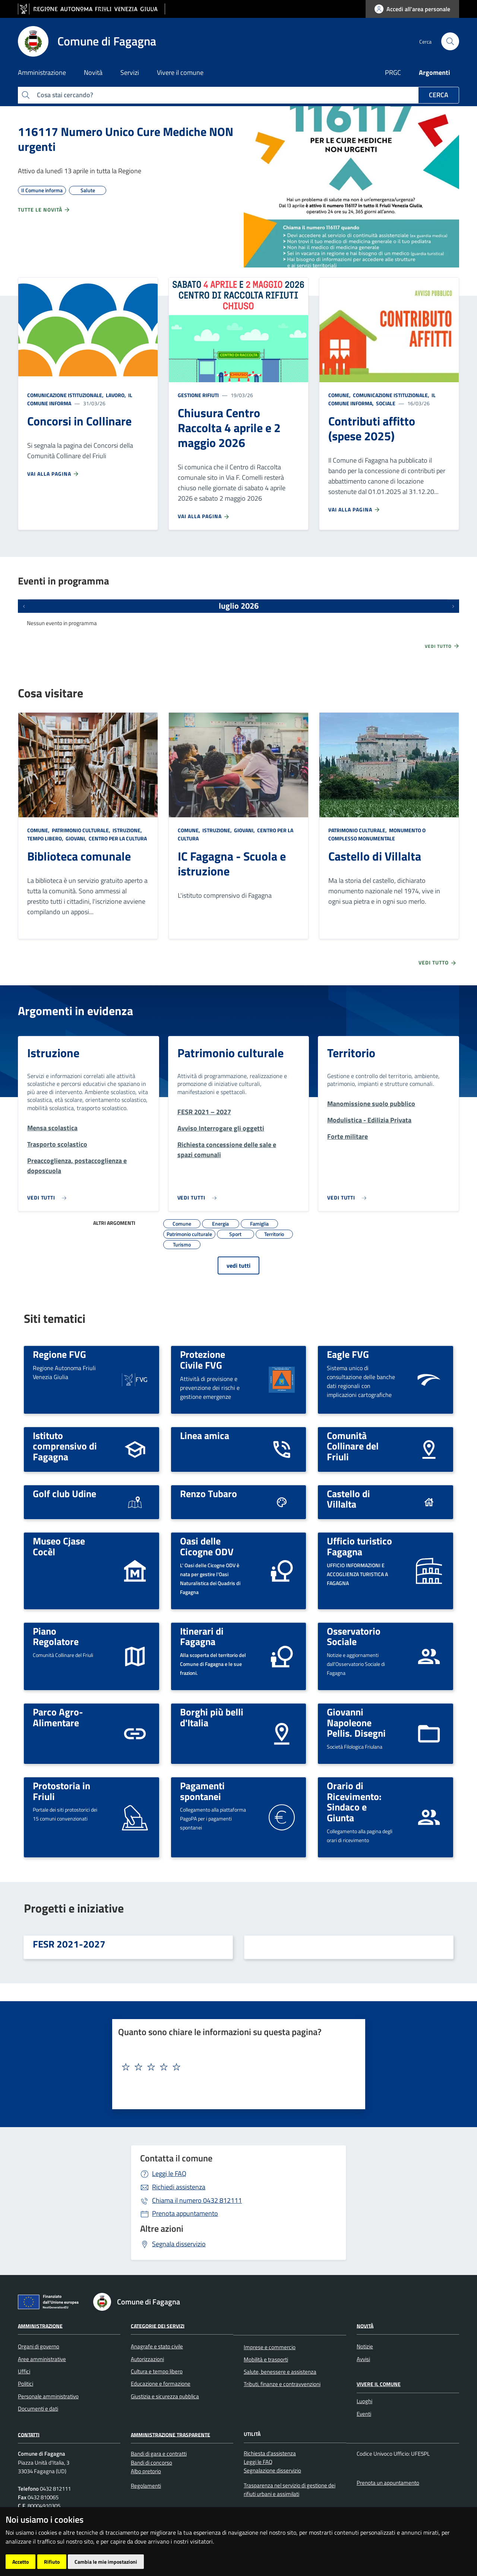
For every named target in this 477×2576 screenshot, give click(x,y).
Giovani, (76, 838)
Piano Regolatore (56, 1636)
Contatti (29, 2434)
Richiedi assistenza (178, 2187)
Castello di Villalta (374, 856)
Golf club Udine (64, 1493)
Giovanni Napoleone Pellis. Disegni (356, 1722)
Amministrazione (40, 2325)
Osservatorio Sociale (353, 1636)
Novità (365, 2325)
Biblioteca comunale (79, 856)
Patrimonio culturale (230, 1053)
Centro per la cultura (117, 838)
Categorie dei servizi (157, 2325)
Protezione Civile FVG (202, 1359)
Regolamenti (146, 2485)
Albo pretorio (146, 2471)
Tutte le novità (44, 210)
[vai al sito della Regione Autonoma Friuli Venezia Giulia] (91, 9)
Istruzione (53, 1053)
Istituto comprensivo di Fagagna (65, 1446)
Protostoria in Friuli (61, 1791)
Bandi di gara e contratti (159, 2453)
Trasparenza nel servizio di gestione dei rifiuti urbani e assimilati (289, 2489)
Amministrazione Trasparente (170, 2434)
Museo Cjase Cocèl (59, 1546)
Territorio (351, 1053)
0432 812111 (197, 2200)
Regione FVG (59, 1354)
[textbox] (236, 2067)
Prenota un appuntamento (388, 2482)
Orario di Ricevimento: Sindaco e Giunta (354, 1801)
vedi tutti (238, 1265)
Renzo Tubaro (208, 1493)
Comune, (340, 395)
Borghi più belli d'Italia (211, 1717)
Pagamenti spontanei (202, 1791)
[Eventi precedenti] (24, 606)
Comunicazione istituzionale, (66, 395)
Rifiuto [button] (52, 2562)
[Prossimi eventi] (453, 606)
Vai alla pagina (53, 474)
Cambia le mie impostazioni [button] (106, 2562)
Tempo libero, (45, 838)
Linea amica (204, 1435)
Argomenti (434, 72)
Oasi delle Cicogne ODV (207, 1546)
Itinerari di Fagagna (202, 1636)
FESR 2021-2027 (69, 1943)
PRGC (393, 72)
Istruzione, (127, 830)
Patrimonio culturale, (81, 830)
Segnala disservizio (179, 2244)
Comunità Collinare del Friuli (353, 1446)
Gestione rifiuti (198, 395)
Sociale (385, 403)
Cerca (438, 95)
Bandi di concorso (151, 2462)
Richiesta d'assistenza (270, 2453)
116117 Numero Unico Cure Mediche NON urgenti (125, 139)
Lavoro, (116, 395)
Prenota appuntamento (185, 2213)
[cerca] (450, 41)
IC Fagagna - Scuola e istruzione (232, 863)
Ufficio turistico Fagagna (359, 1546)
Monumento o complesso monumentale (377, 834)
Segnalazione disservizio (272, 2470)
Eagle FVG (348, 1354)
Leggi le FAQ (169, 2173)
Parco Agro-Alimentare (58, 1717)
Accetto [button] (20, 2562)
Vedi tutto (442, 646)
